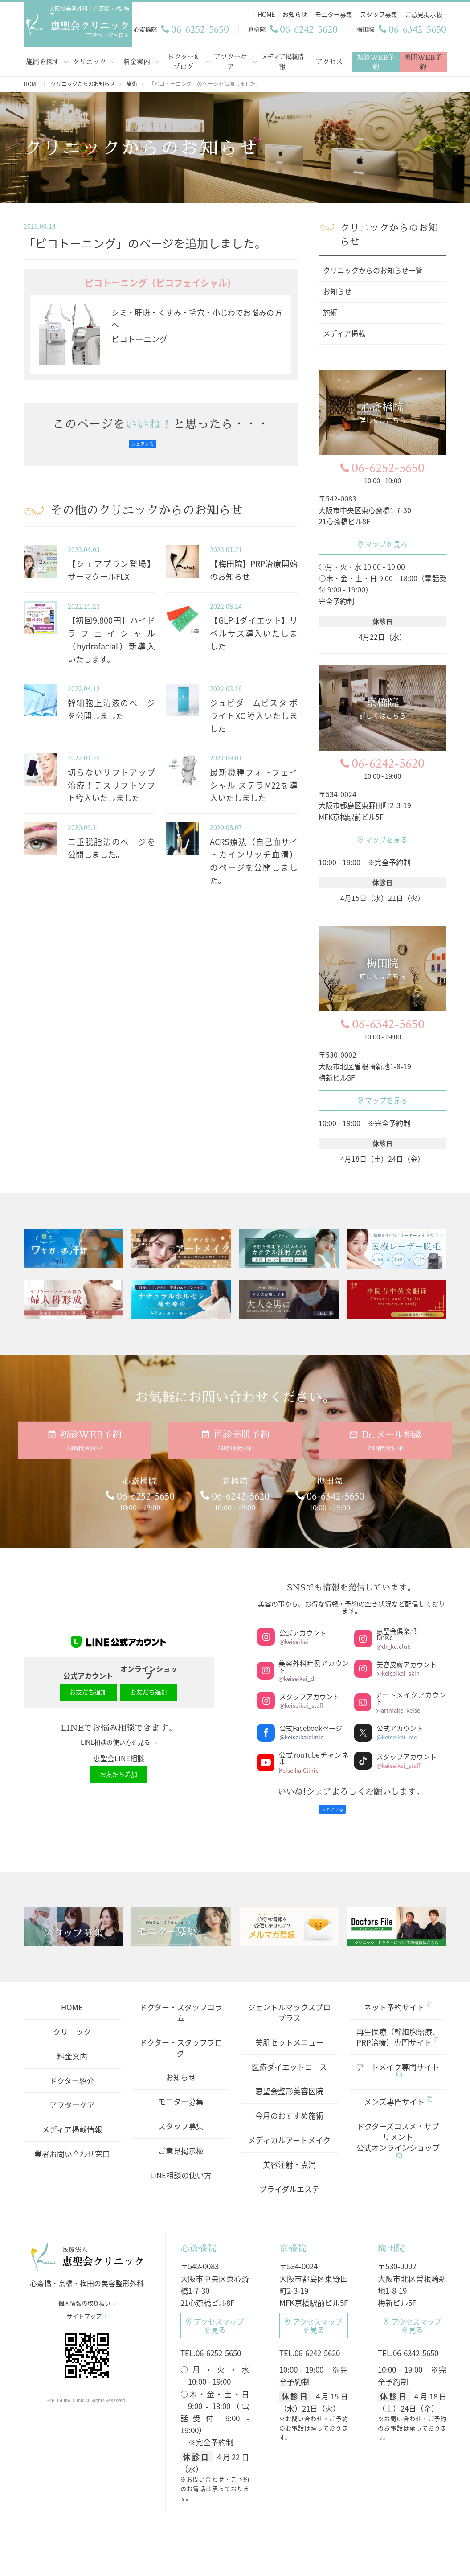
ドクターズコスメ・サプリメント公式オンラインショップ (398, 2130)
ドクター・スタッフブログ (180, 2038)
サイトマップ (87, 2312)
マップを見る (383, 542)
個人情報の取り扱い (87, 2299)
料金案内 (136, 59)
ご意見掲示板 (181, 2141)
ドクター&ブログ (184, 59)
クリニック (89, 59)
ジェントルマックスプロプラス (289, 2003)
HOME (72, 1997)
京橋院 (292, 2239)
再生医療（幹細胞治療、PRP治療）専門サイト (398, 2027)
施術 (330, 310)
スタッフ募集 (181, 2116)
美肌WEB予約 (423, 59)
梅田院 (391, 2239)
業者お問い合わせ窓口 (72, 2144)
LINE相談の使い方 (181, 2165)
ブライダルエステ (289, 2179)
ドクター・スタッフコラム (180, 2003)
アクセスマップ (214, 2316)
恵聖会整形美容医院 (289, 2081)
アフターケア (230, 59)
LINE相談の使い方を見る (119, 1737)
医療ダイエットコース (289, 2057)
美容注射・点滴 (289, 2155)
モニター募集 (181, 2092)
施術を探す (42, 59)
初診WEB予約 (376, 59)
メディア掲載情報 (282, 59)
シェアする (142, 442)
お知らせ (337, 289)
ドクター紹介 (71, 2071)
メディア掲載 (344, 331)
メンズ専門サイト (398, 2092)
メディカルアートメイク (289, 2130)
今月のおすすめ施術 (289, 2106)
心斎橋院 (198, 2239)
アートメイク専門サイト (397, 2060)
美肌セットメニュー (289, 2032)
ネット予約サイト (398, 1997)
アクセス (328, 59)
